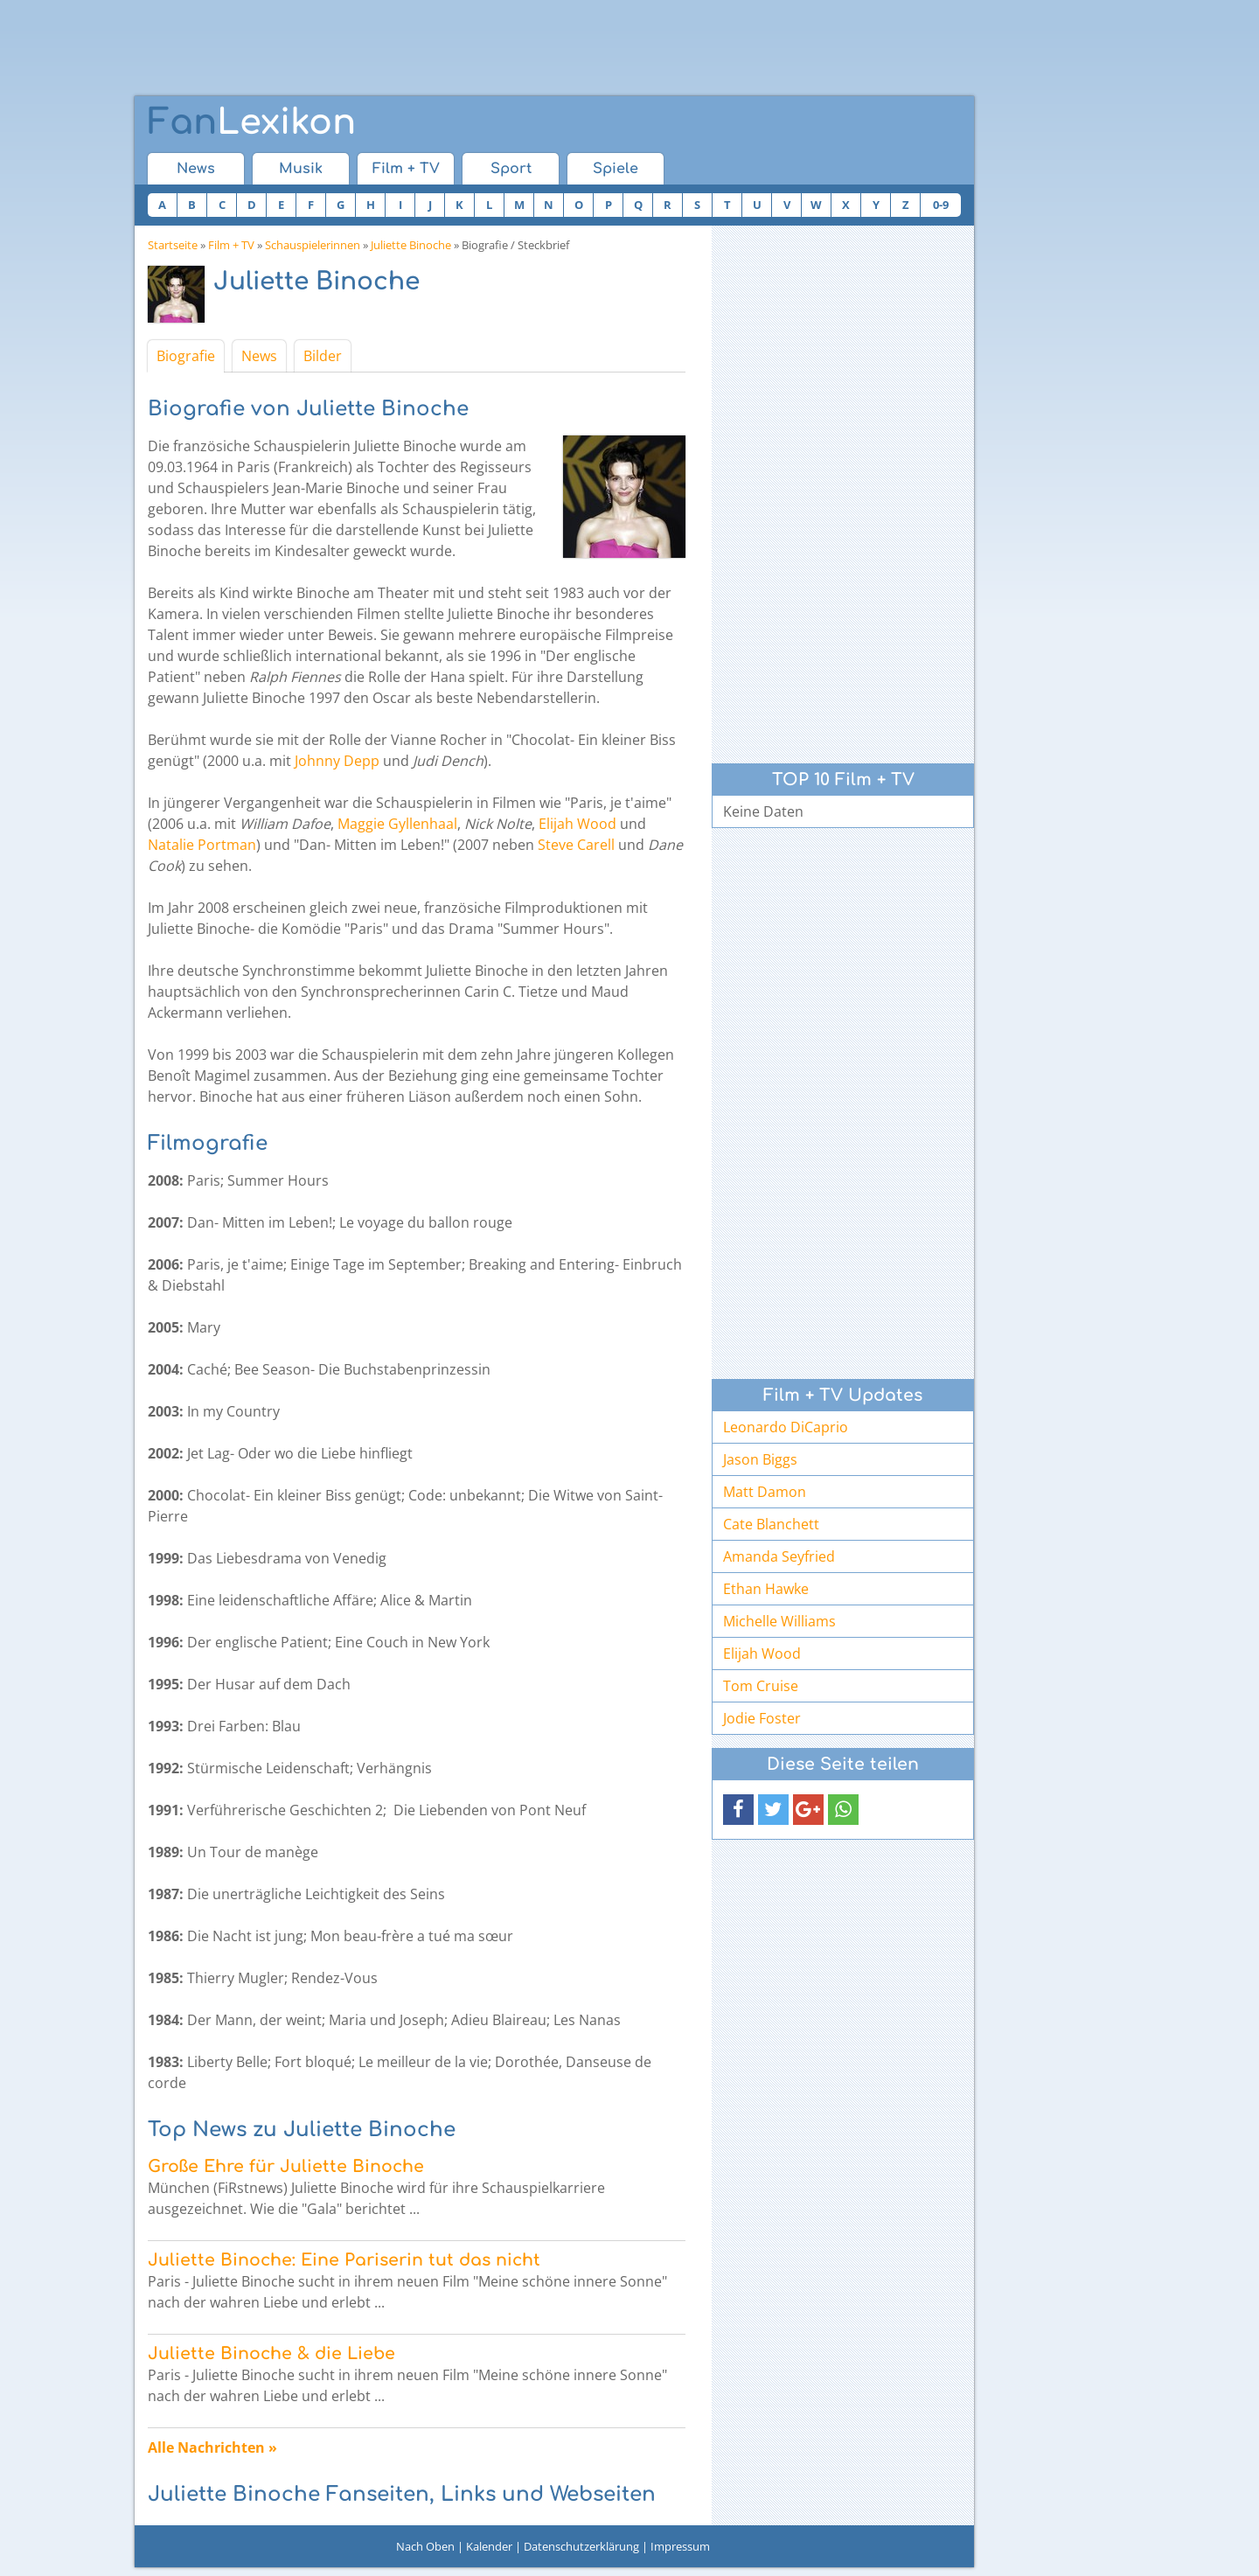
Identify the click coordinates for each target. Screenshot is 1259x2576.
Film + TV (406, 169)
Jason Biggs (760, 1459)
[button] (738, 1809)
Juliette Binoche (411, 245)
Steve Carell (576, 844)
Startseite (173, 245)
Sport (511, 169)
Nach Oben (425, 2546)
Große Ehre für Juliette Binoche (286, 2166)
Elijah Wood (577, 823)
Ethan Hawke (766, 1588)
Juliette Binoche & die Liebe (271, 2353)
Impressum (680, 2546)
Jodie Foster (762, 1718)
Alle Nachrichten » (212, 2447)
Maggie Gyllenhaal (397, 823)
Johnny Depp (337, 760)
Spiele (615, 169)
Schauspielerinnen (312, 245)
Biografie (186, 356)
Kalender (489, 2546)
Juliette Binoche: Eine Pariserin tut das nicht (344, 2260)
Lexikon (252, 122)
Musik (301, 169)
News (196, 169)
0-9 (941, 204)
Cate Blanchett (771, 1524)
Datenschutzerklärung (581, 2546)
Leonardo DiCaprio (785, 1427)
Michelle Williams (779, 1621)
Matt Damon (764, 1491)
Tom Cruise (760, 1685)
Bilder (322, 356)
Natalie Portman (202, 844)
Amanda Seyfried (779, 1556)
